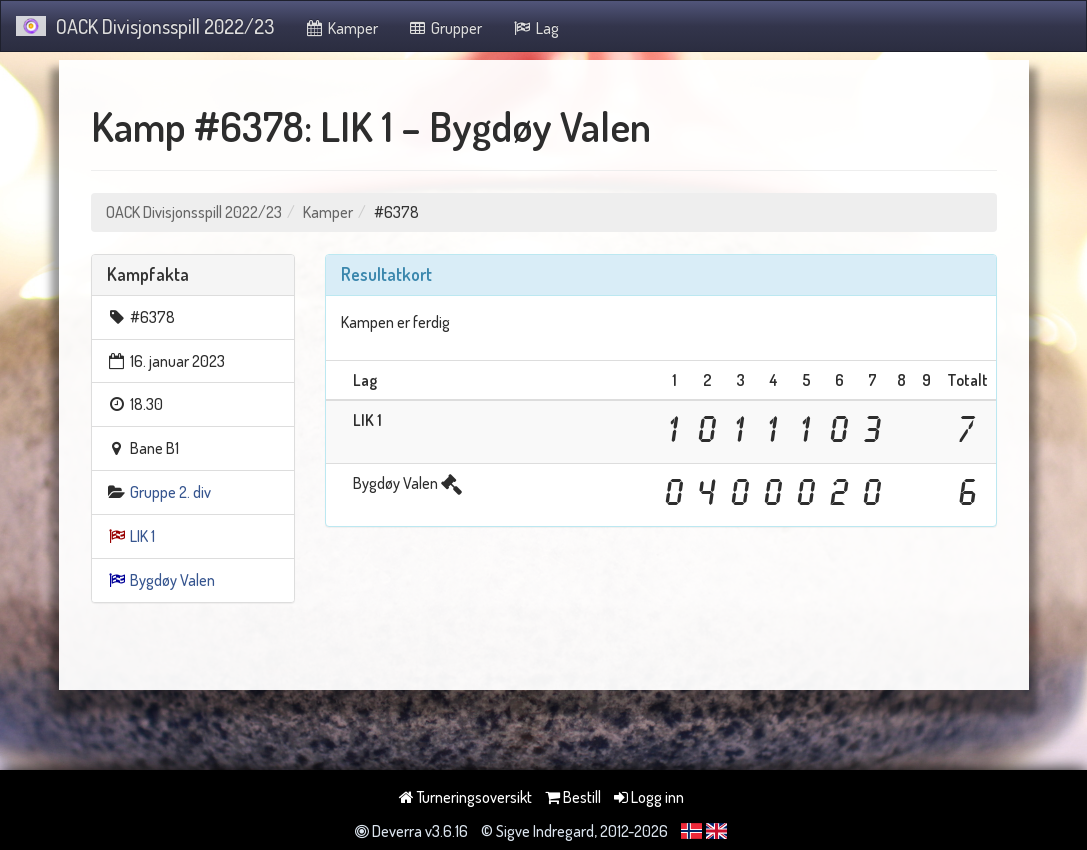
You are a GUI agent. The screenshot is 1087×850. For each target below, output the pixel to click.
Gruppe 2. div (170, 492)
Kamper (341, 28)
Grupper (445, 28)
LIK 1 (142, 536)
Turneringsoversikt (465, 797)
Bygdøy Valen (172, 580)
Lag (535, 28)
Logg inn (649, 797)
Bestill (573, 797)
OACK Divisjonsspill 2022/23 (145, 26)
